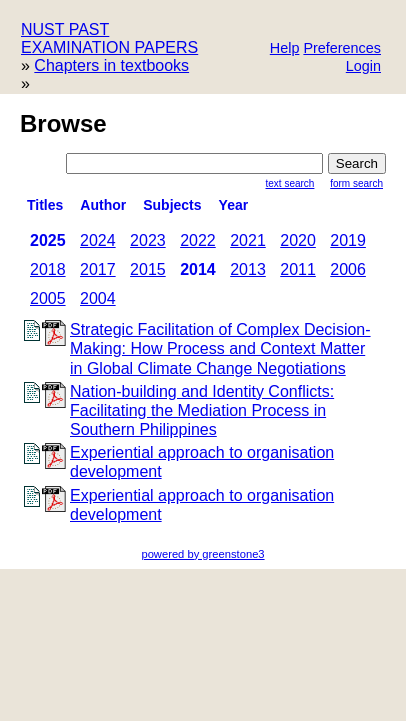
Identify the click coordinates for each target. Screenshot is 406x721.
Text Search (290, 183)
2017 (98, 269)
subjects (172, 205)
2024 (98, 240)
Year (234, 205)
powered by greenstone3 (202, 554)
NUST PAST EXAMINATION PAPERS (109, 38)
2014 (198, 269)
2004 (98, 298)
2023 (148, 240)
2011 (298, 269)
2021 (248, 240)
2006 (348, 269)
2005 (48, 298)
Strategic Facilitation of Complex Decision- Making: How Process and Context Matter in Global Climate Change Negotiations (220, 348)
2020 (298, 240)
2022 (198, 240)
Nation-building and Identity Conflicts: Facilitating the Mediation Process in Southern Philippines (202, 410)
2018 (48, 269)
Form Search (356, 183)
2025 (48, 240)
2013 (248, 269)
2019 (348, 240)
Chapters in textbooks (111, 65)
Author (103, 205)
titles (45, 205)
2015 (148, 269)
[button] (342, 49)
